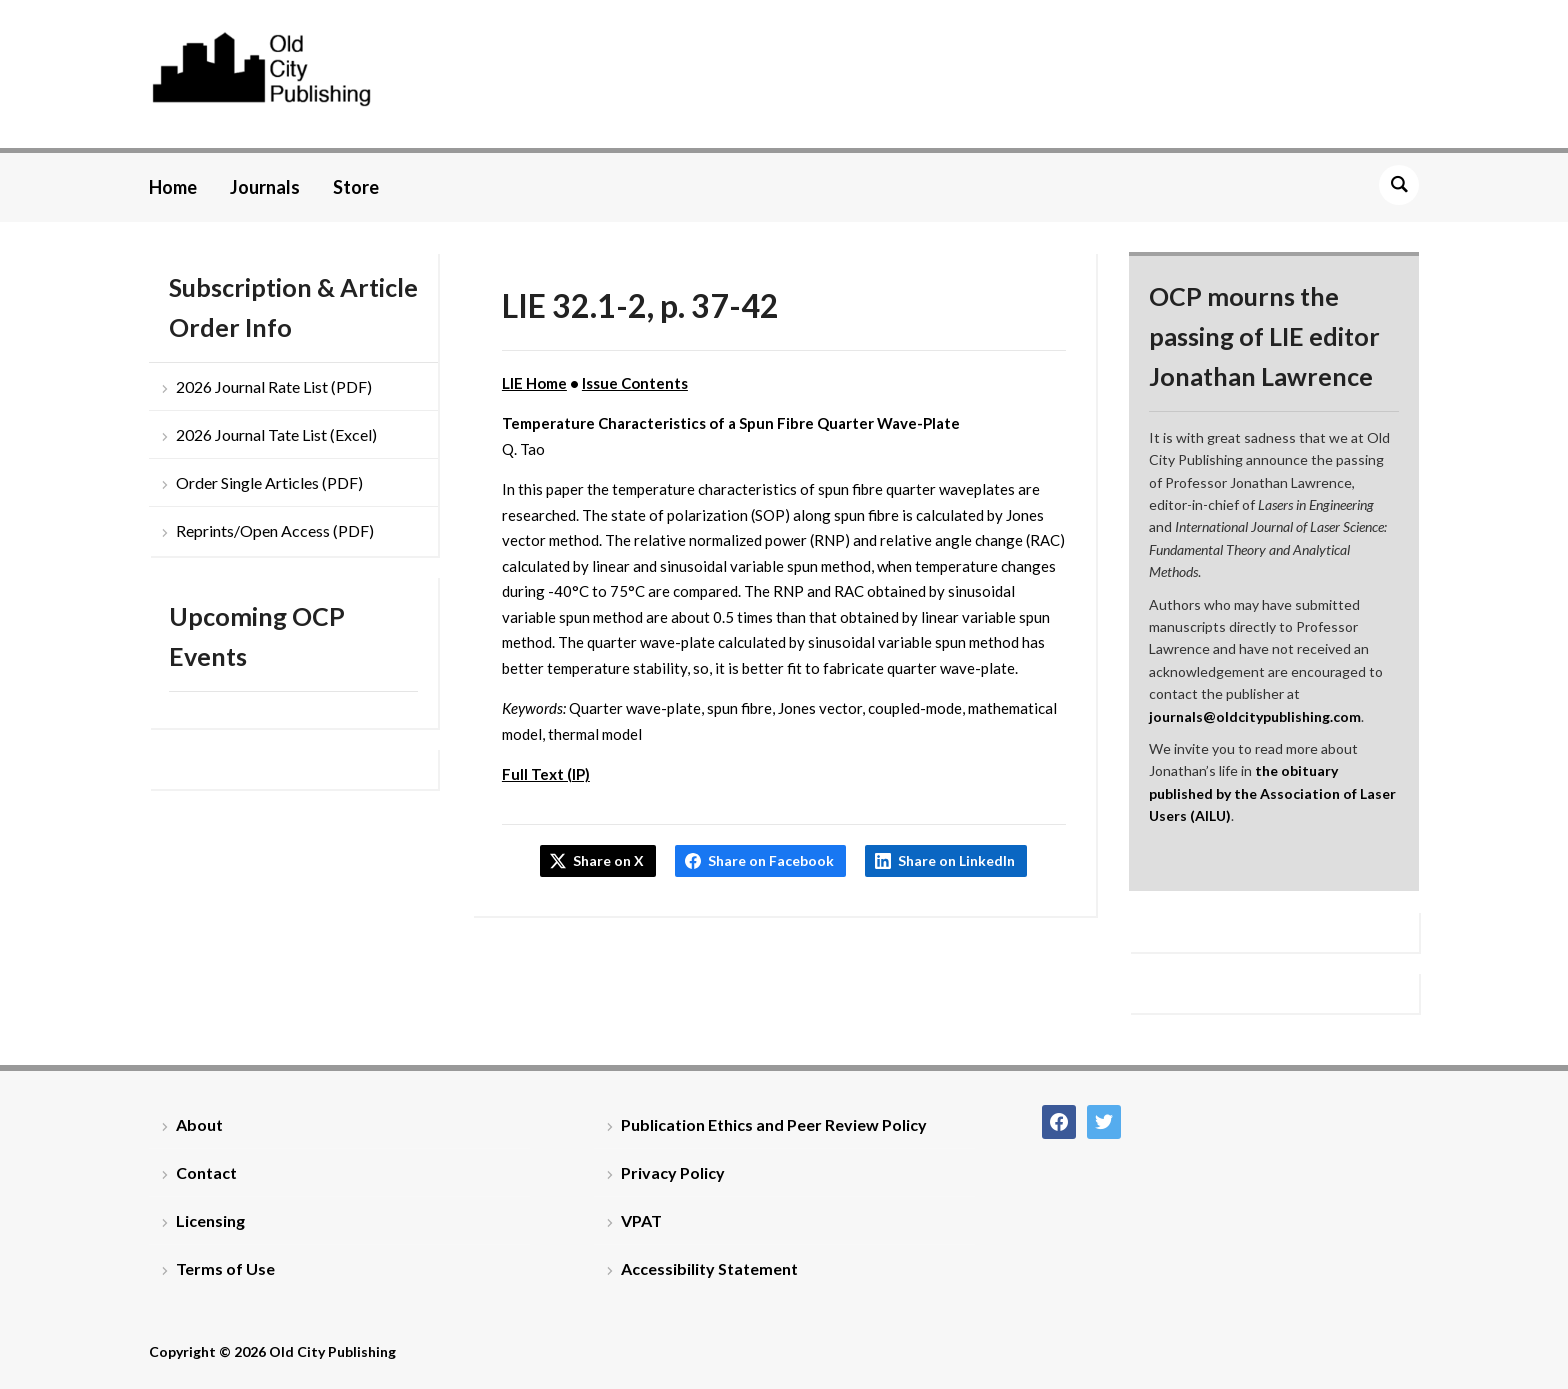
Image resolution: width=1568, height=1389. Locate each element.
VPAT (641, 1220)
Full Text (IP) (546, 774)
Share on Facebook (771, 860)
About (199, 1124)
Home (173, 187)
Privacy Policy (673, 1172)
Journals (265, 187)
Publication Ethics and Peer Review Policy (774, 1124)
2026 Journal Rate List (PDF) (274, 386)
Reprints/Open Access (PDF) (275, 530)
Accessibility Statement (709, 1268)
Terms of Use (225, 1268)
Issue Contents (635, 383)
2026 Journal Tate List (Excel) (276, 434)
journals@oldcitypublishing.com (1255, 716)
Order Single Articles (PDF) (269, 482)
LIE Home (534, 383)
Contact (206, 1172)
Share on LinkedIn (956, 860)
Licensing (210, 1220)
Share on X (608, 860)
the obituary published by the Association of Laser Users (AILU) (1272, 793)
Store (356, 187)
